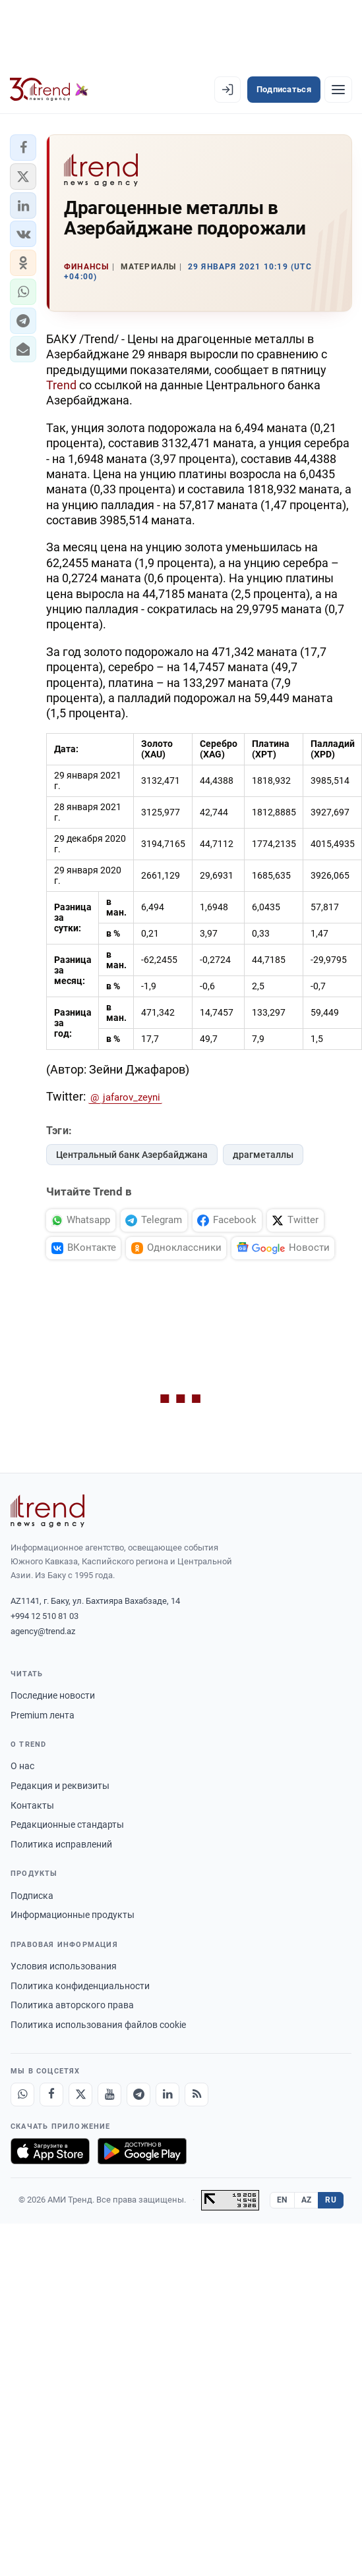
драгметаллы (263, 1154)
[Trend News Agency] (47, 1510)
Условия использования (64, 1966)
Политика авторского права (72, 2005)
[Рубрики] (338, 89)
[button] (23, 147)
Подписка (32, 1895)
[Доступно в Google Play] (142, 2151)
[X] (80, 2094)
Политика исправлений (61, 1844)
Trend (61, 385)
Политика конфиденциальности (80, 1986)
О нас (22, 1766)
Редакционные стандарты (67, 1824)
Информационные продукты (73, 1914)
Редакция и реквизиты (60, 1785)
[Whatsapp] (22, 2094)
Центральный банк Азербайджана (132, 1154)
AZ (306, 2200)
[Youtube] (109, 2094)
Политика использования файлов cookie (98, 2024)
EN (282, 2200)
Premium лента (43, 1715)
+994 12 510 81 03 (44, 1616)
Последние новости (53, 1695)
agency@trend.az (43, 1631)
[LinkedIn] (167, 2094)
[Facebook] (51, 2094)
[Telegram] (138, 2094)
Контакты (32, 1805)
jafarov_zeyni (131, 1097)
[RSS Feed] (196, 2094)
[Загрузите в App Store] (50, 2151)
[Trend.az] (49, 89)
